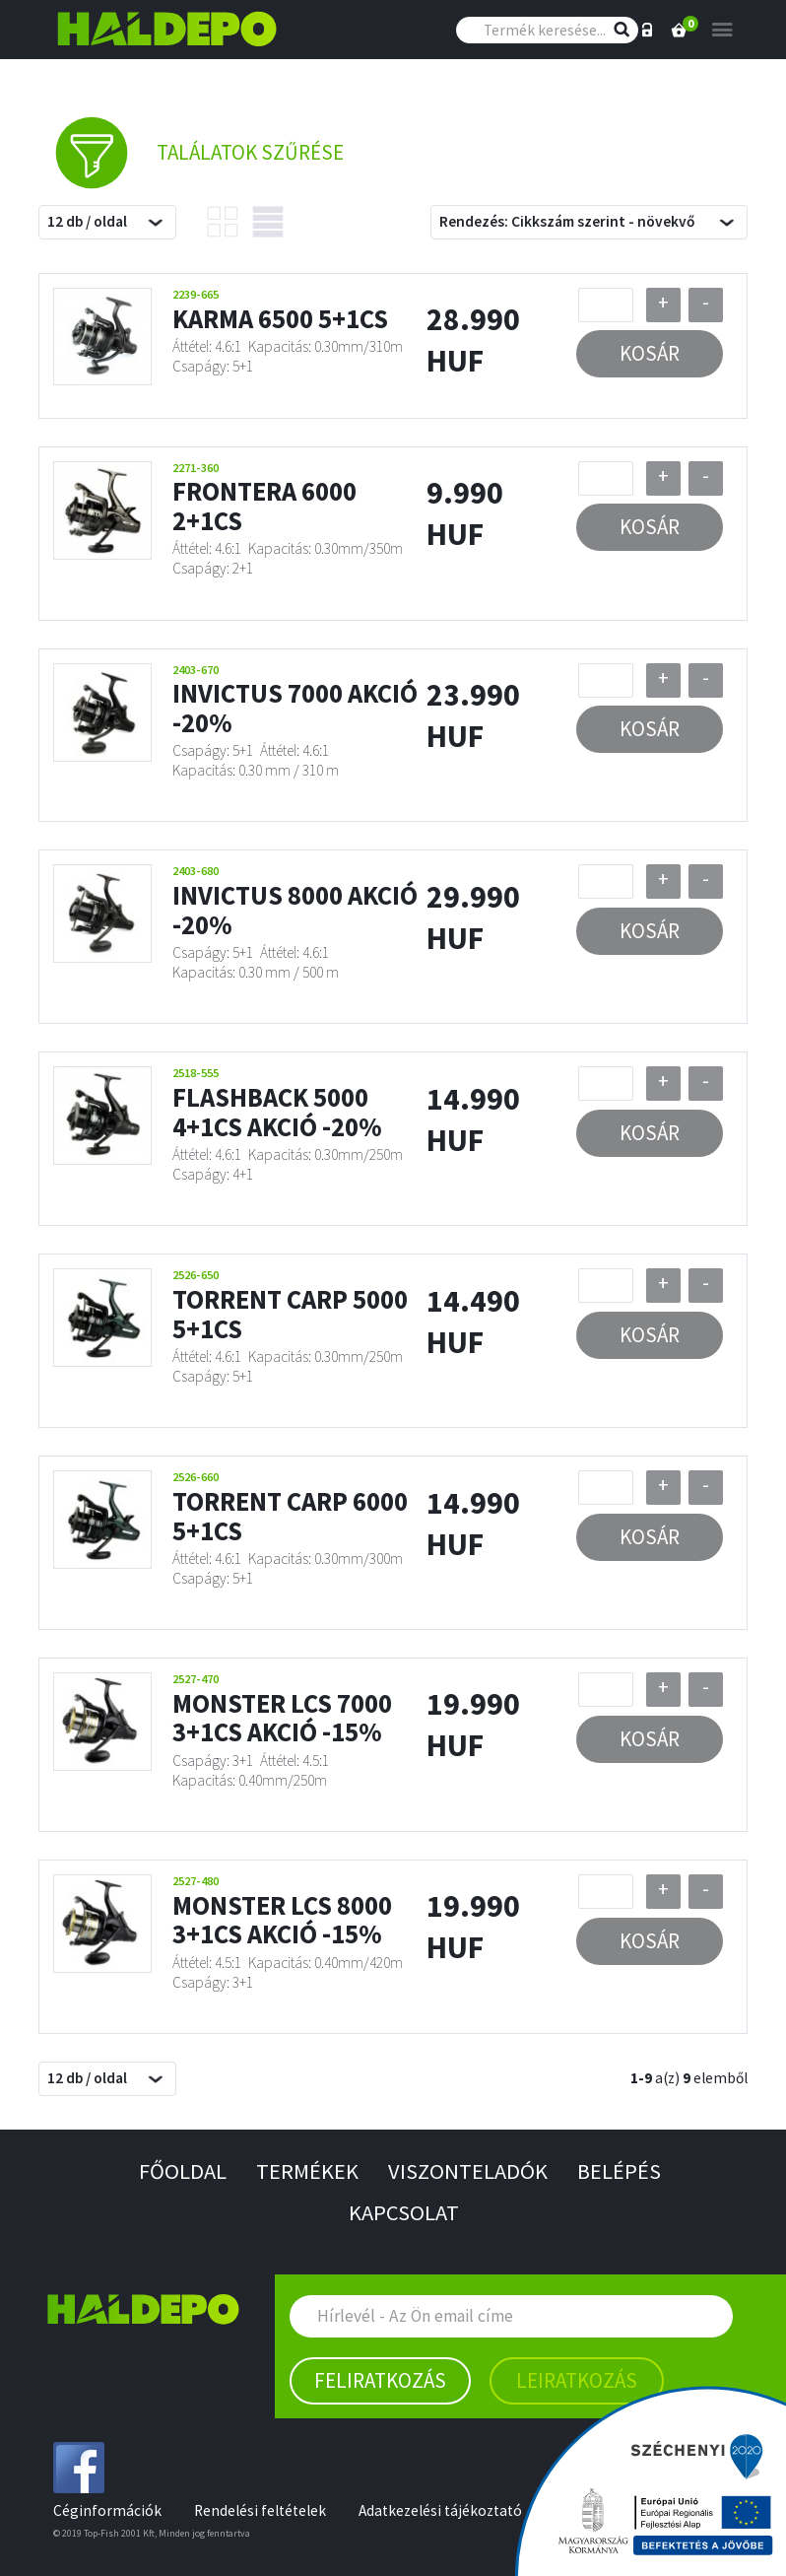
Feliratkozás (380, 2380)
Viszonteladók (468, 2171)
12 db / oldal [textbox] (87, 221)
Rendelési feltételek (260, 2510)
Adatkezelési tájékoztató (440, 2510)
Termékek (307, 2171)
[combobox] (107, 222)
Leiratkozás (576, 2380)
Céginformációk (107, 2510)
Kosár (650, 353)
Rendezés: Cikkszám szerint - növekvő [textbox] (566, 221)
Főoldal (183, 2171)
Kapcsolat (404, 2212)
